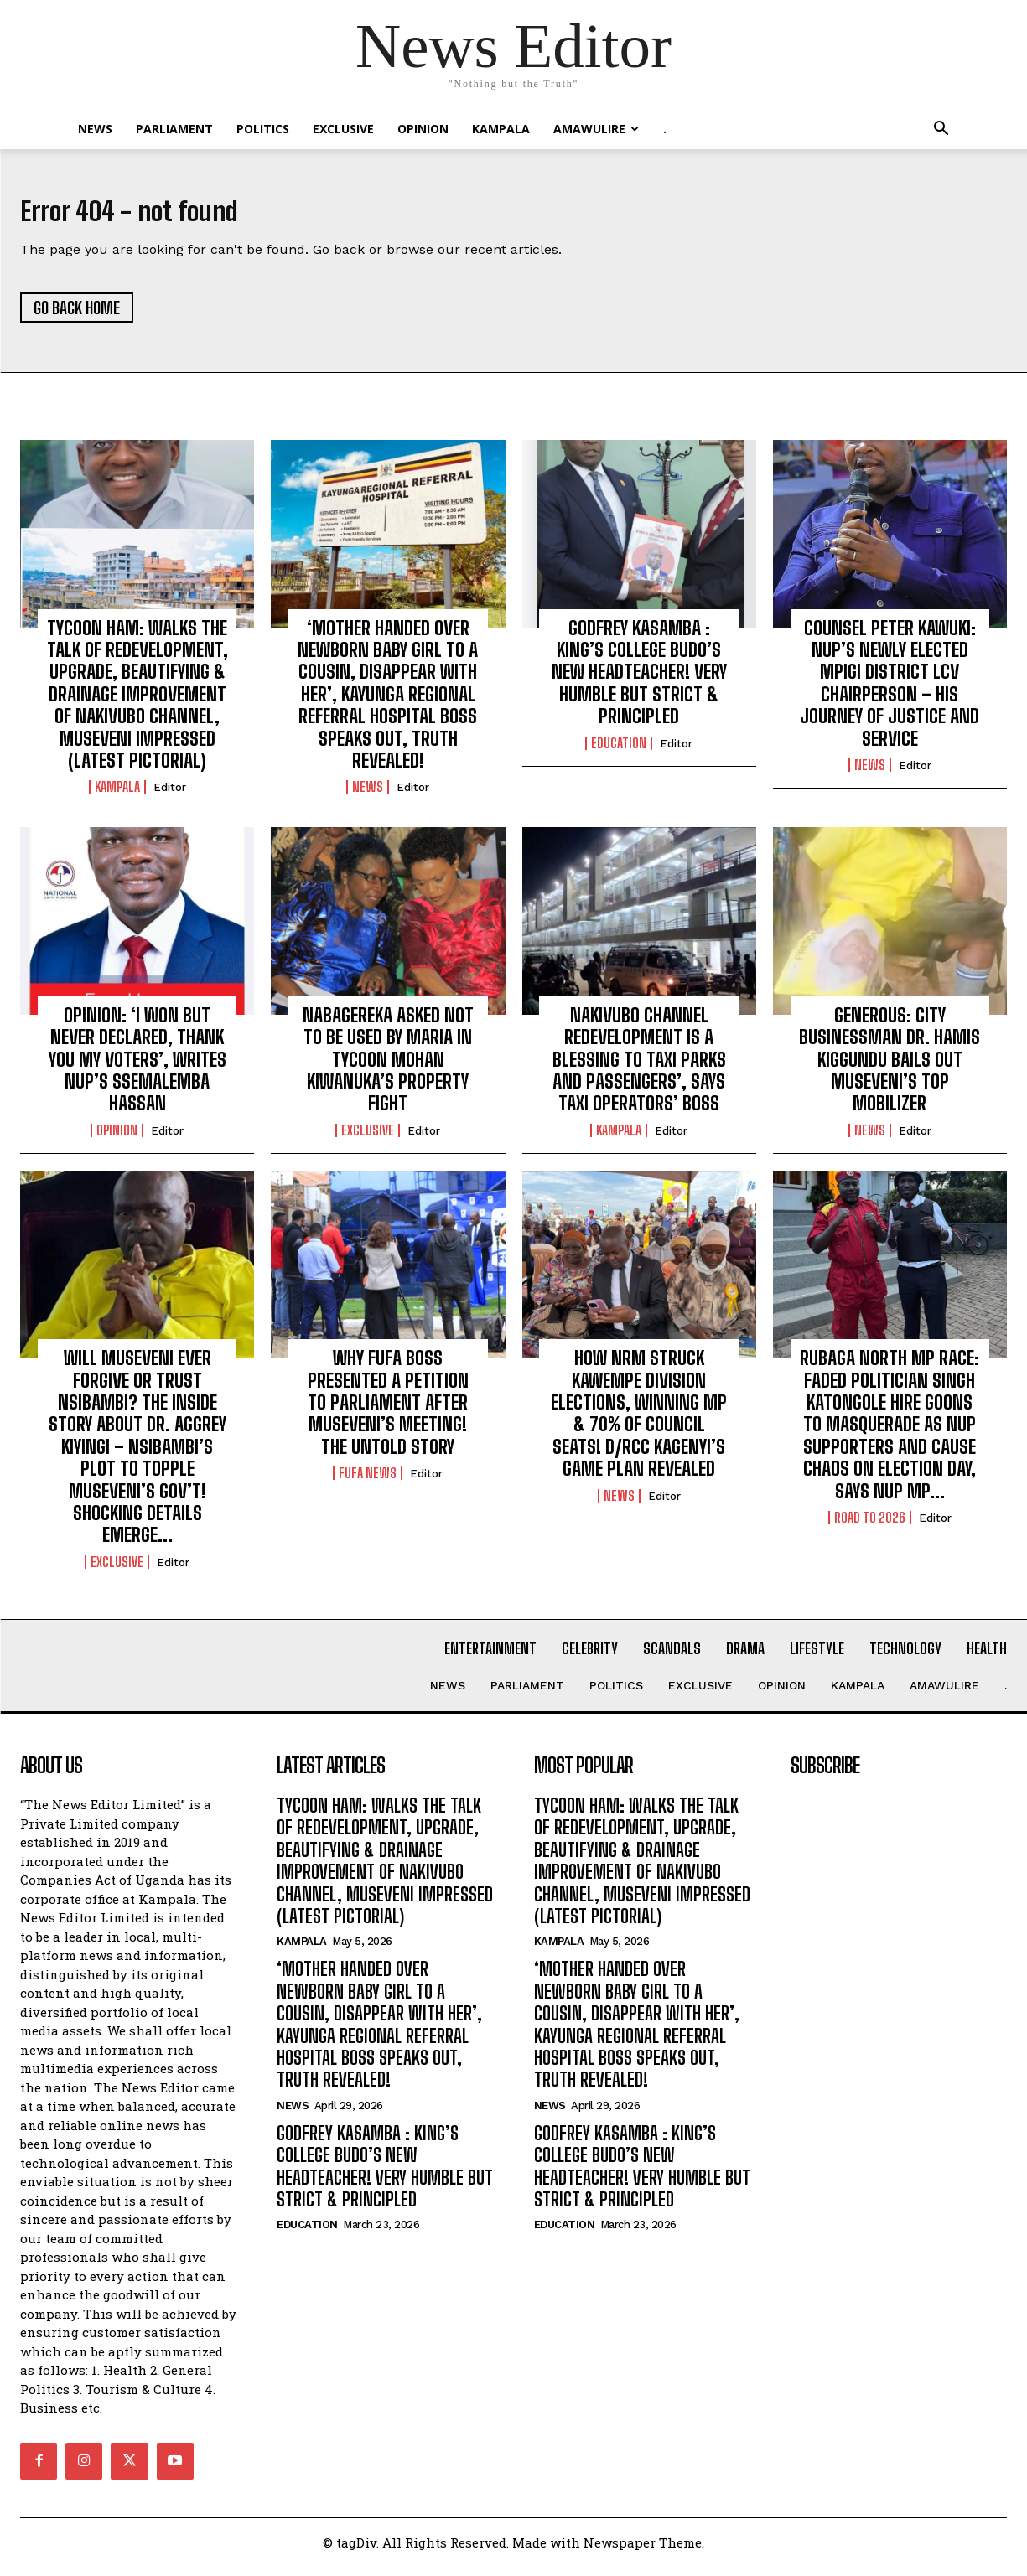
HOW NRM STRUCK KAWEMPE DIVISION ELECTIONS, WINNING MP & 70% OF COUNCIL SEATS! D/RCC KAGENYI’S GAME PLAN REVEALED (639, 1422)
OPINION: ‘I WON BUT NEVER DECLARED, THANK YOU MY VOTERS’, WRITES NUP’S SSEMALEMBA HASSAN (137, 1069)
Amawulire (596, 129)
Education (618, 752)
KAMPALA (501, 129)
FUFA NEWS (368, 1482)
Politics (262, 129)
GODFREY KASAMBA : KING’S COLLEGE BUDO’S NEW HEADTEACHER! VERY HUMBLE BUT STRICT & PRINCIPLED (639, 681)
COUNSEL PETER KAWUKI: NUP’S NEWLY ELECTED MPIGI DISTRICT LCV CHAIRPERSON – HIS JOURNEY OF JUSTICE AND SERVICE (889, 692)
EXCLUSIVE (343, 129)
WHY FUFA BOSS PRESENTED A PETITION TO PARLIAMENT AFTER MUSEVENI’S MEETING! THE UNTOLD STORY (388, 1411)
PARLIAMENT (174, 129)
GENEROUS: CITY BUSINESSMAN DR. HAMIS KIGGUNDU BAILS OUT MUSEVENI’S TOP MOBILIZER (889, 1069)
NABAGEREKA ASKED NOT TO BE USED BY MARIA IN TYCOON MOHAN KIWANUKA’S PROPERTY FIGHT (388, 1069)
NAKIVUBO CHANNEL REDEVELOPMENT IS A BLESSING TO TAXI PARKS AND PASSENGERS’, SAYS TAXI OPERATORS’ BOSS (639, 1069)
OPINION (423, 129)
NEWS (95, 129)
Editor (169, 797)
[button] (941, 130)
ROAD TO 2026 (869, 1527)
